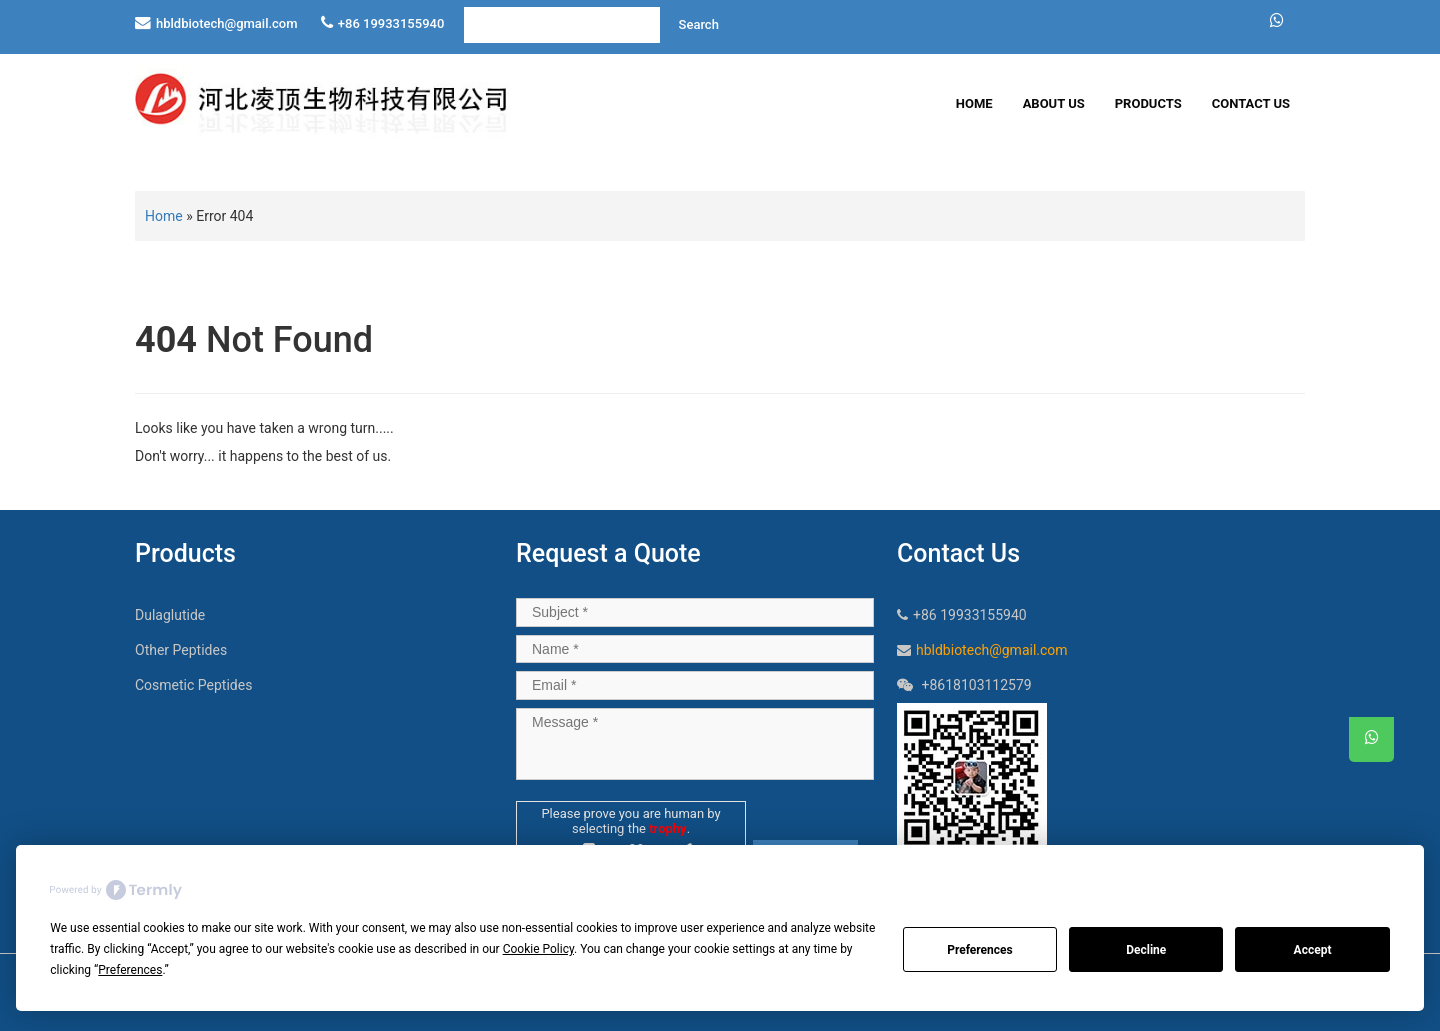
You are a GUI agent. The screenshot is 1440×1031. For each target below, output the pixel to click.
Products (1148, 103)
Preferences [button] (130, 970)
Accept (1313, 950)
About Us (1054, 103)
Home (974, 103)
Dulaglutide (170, 615)
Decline (1146, 950)
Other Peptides (181, 650)
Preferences (980, 950)
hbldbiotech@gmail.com (227, 23)
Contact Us (1251, 103)
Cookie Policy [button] (538, 949)
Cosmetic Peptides (193, 685)
